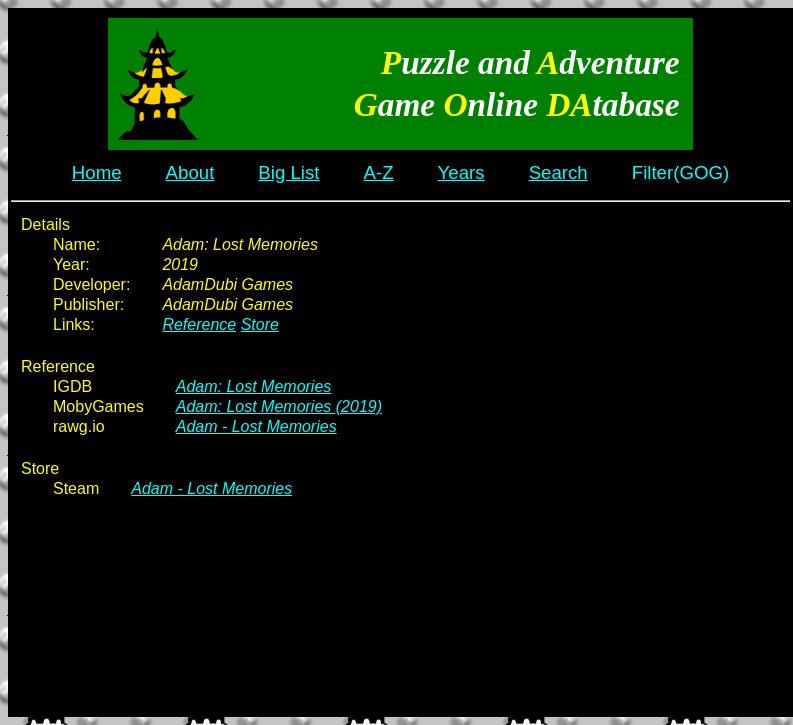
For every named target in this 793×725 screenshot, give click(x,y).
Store (260, 324)
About (190, 172)
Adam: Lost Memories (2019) (279, 406)
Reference (199, 324)
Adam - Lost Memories (256, 426)
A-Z (379, 172)
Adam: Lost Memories (254, 386)
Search (558, 172)
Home (97, 172)
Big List (288, 172)
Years (461, 172)
